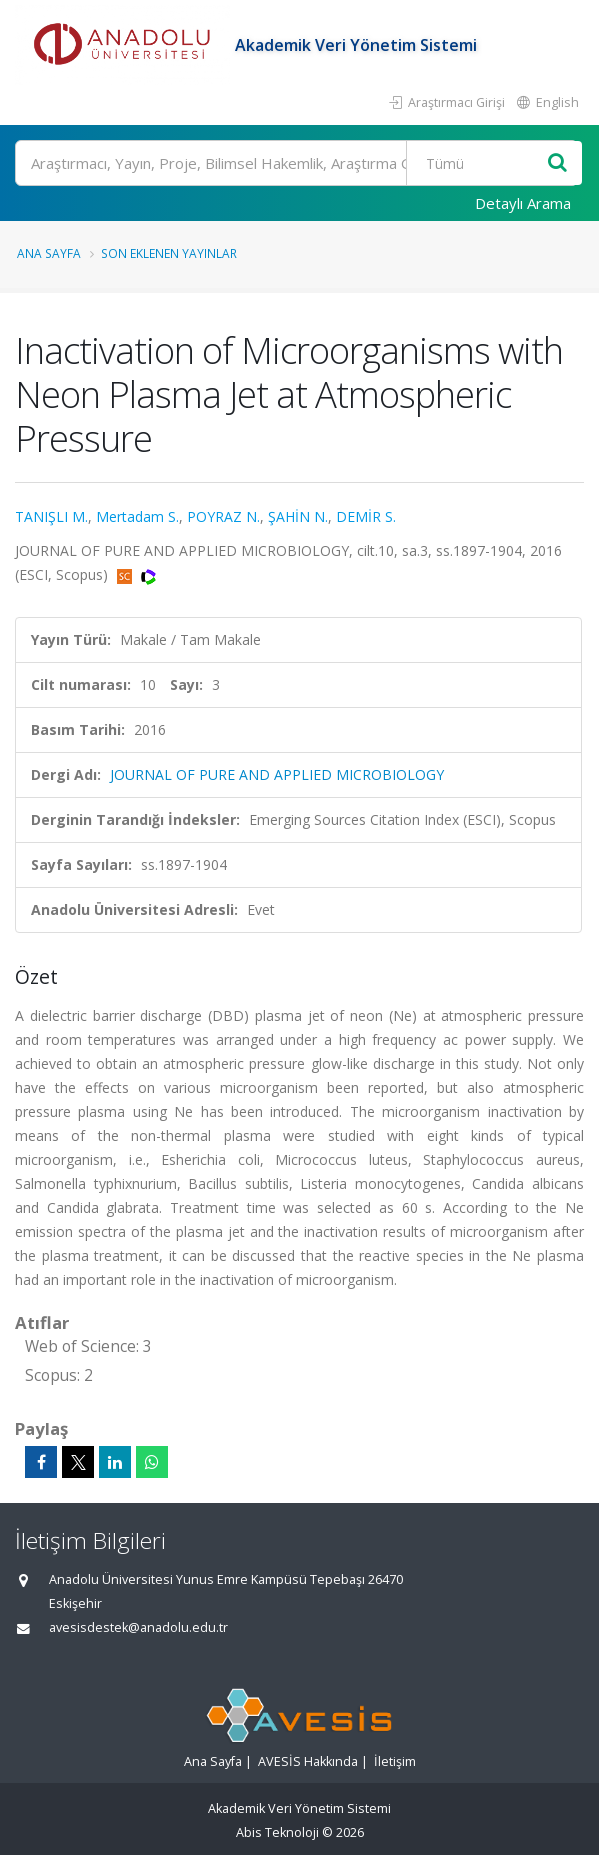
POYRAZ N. (223, 516)
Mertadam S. (137, 516)
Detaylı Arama (523, 203)
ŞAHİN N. (298, 516)
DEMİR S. (366, 516)
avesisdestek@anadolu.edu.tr (138, 1627)
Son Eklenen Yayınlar (169, 253)
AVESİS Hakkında (308, 1761)
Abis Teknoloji (277, 1832)
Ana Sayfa (49, 253)
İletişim (395, 1761)
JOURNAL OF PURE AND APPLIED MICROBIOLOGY (277, 774)
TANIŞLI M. (51, 516)
